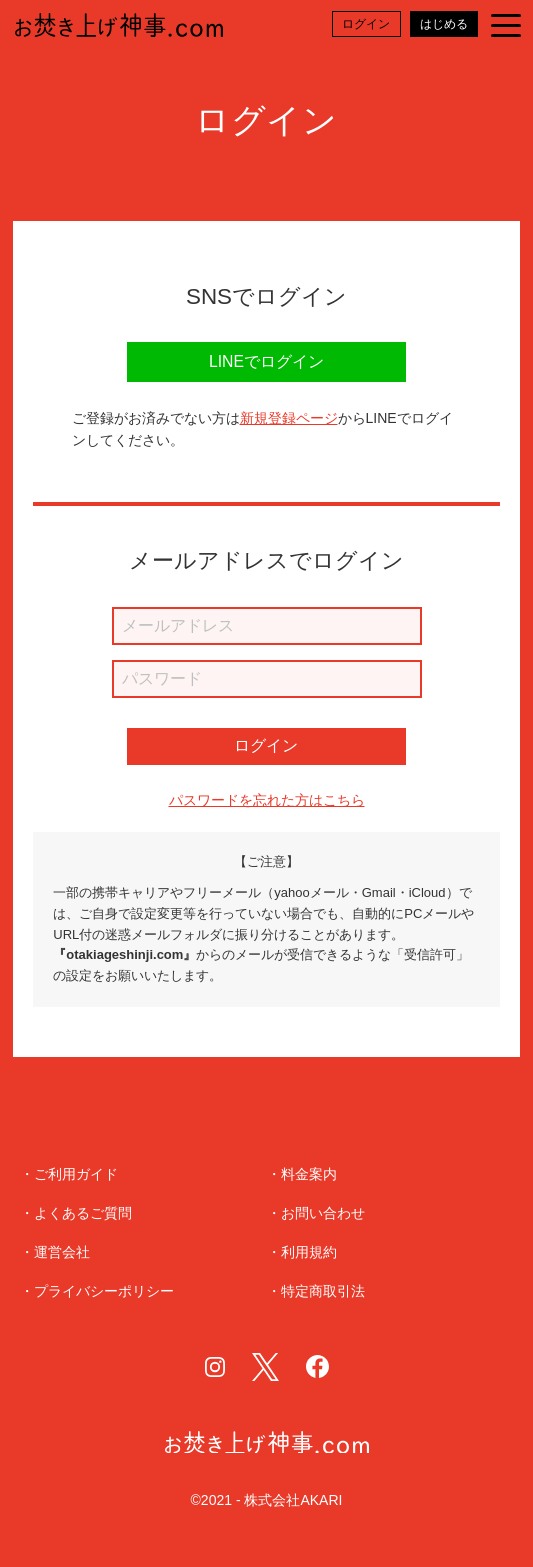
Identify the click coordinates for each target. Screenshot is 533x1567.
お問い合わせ (323, 1213)
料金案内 (309, 1174)
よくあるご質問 (83, 1213)
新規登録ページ (289, 418)
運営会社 (62, 1252)
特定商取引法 (323, 1291)
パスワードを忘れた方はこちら (267, 799)
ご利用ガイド (76, 1174)
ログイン (266, 745)
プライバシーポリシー (104, 1291)
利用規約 (309, 1252)
